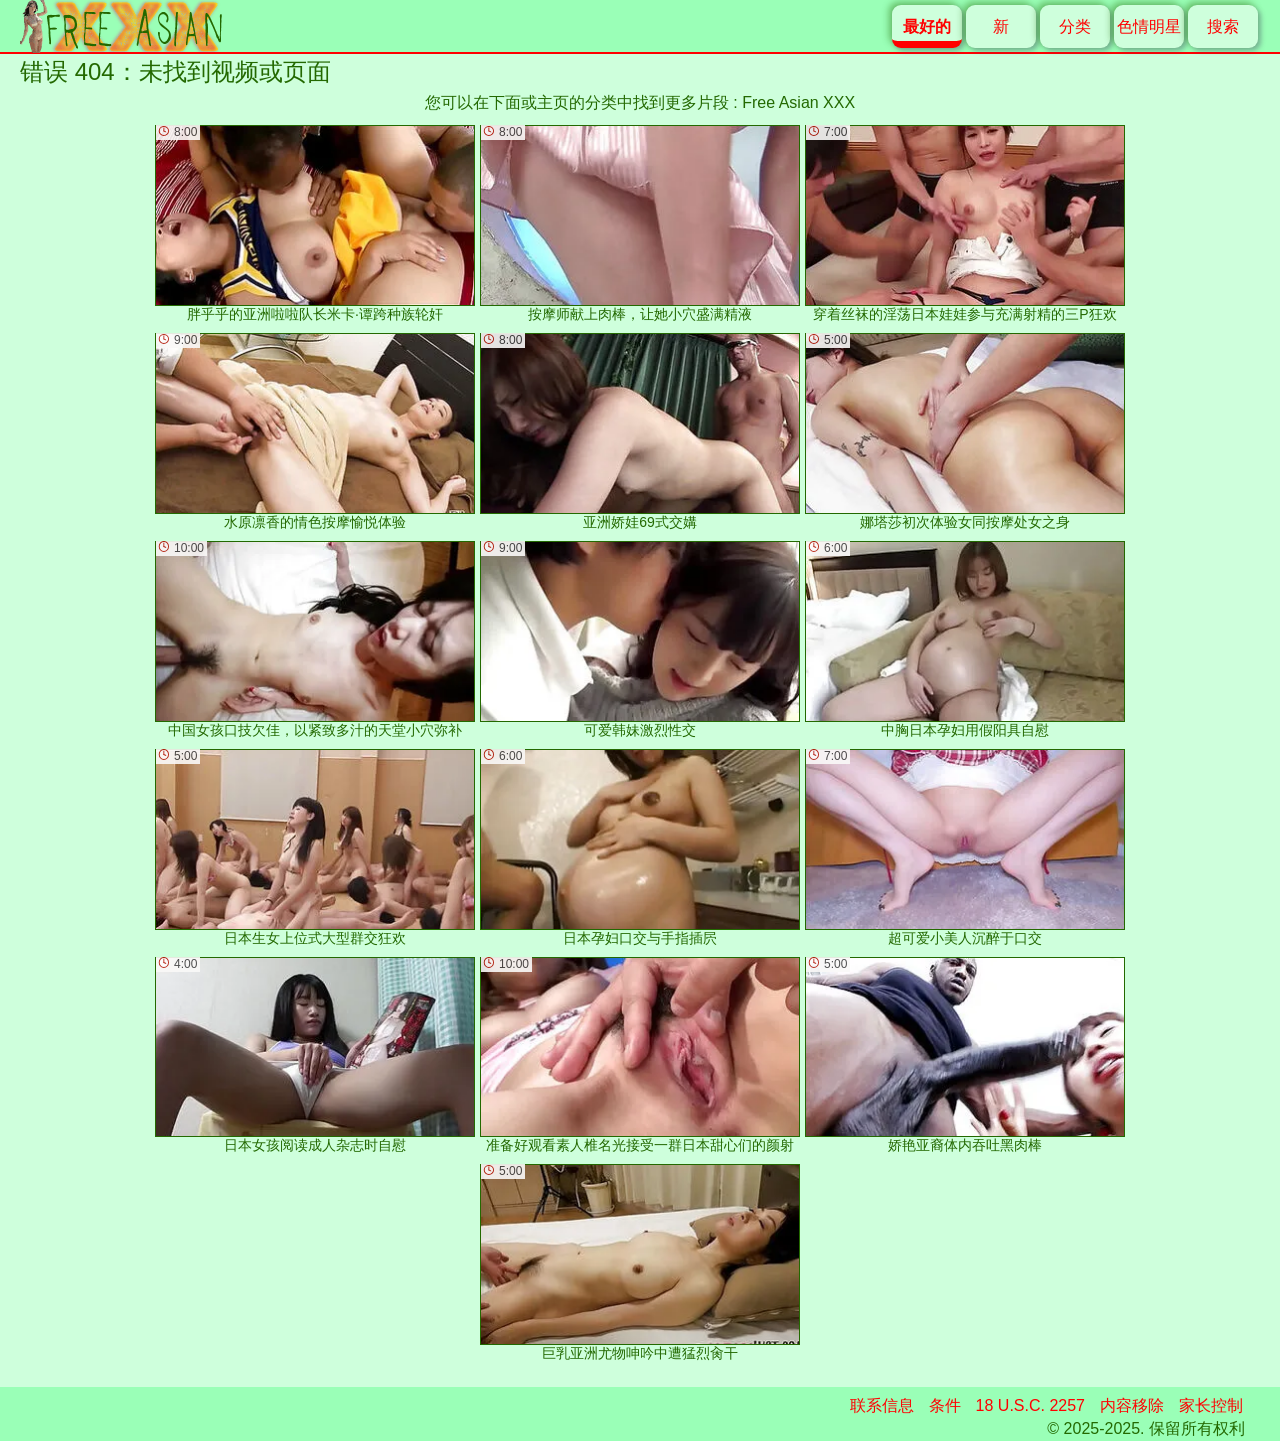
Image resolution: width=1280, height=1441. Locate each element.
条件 (945, 1405)
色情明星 (1149, 26)
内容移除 (1132, 1405)
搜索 (1223, 26)
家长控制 (1211, 1405)
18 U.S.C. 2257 (1030, 1405)
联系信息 (882, 1405)
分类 (1075, 26)
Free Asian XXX (798, 102)
